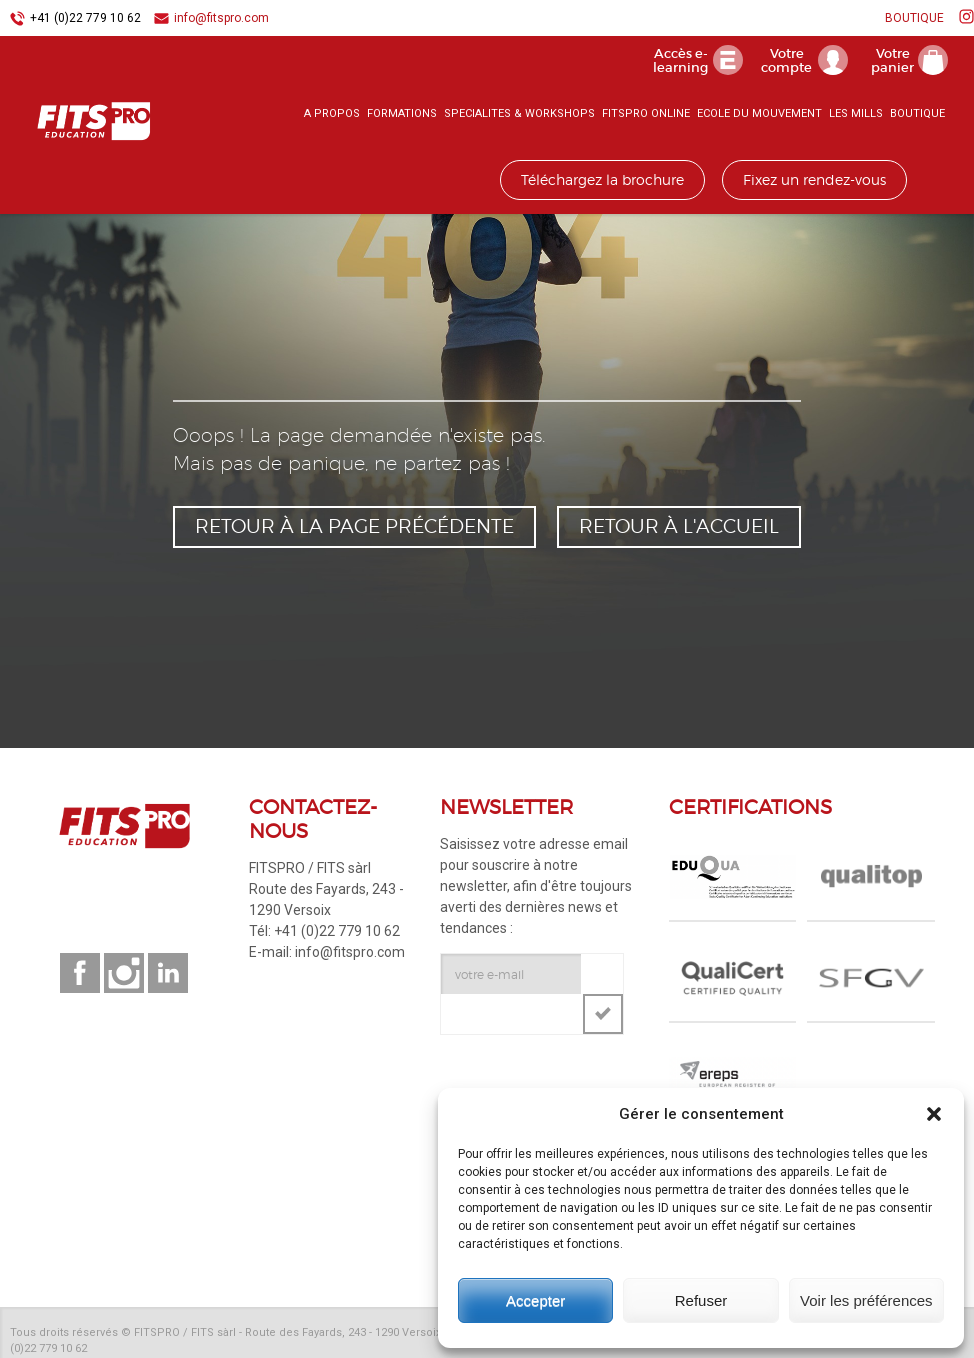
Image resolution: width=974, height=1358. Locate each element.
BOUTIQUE (914, 18)
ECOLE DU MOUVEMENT (759, 114)
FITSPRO (90, 121)
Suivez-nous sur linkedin (168, 973)
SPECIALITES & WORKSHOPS (519, 114)
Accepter (535, 1300)
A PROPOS (332, 114)
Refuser (701, 1300)
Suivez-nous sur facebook (80, 973)
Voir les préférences (866, 1300)
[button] (934, 1114)
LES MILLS (856, 114)
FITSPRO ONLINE (646, 114)
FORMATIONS (402, 114)
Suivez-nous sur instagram (124, 973)
